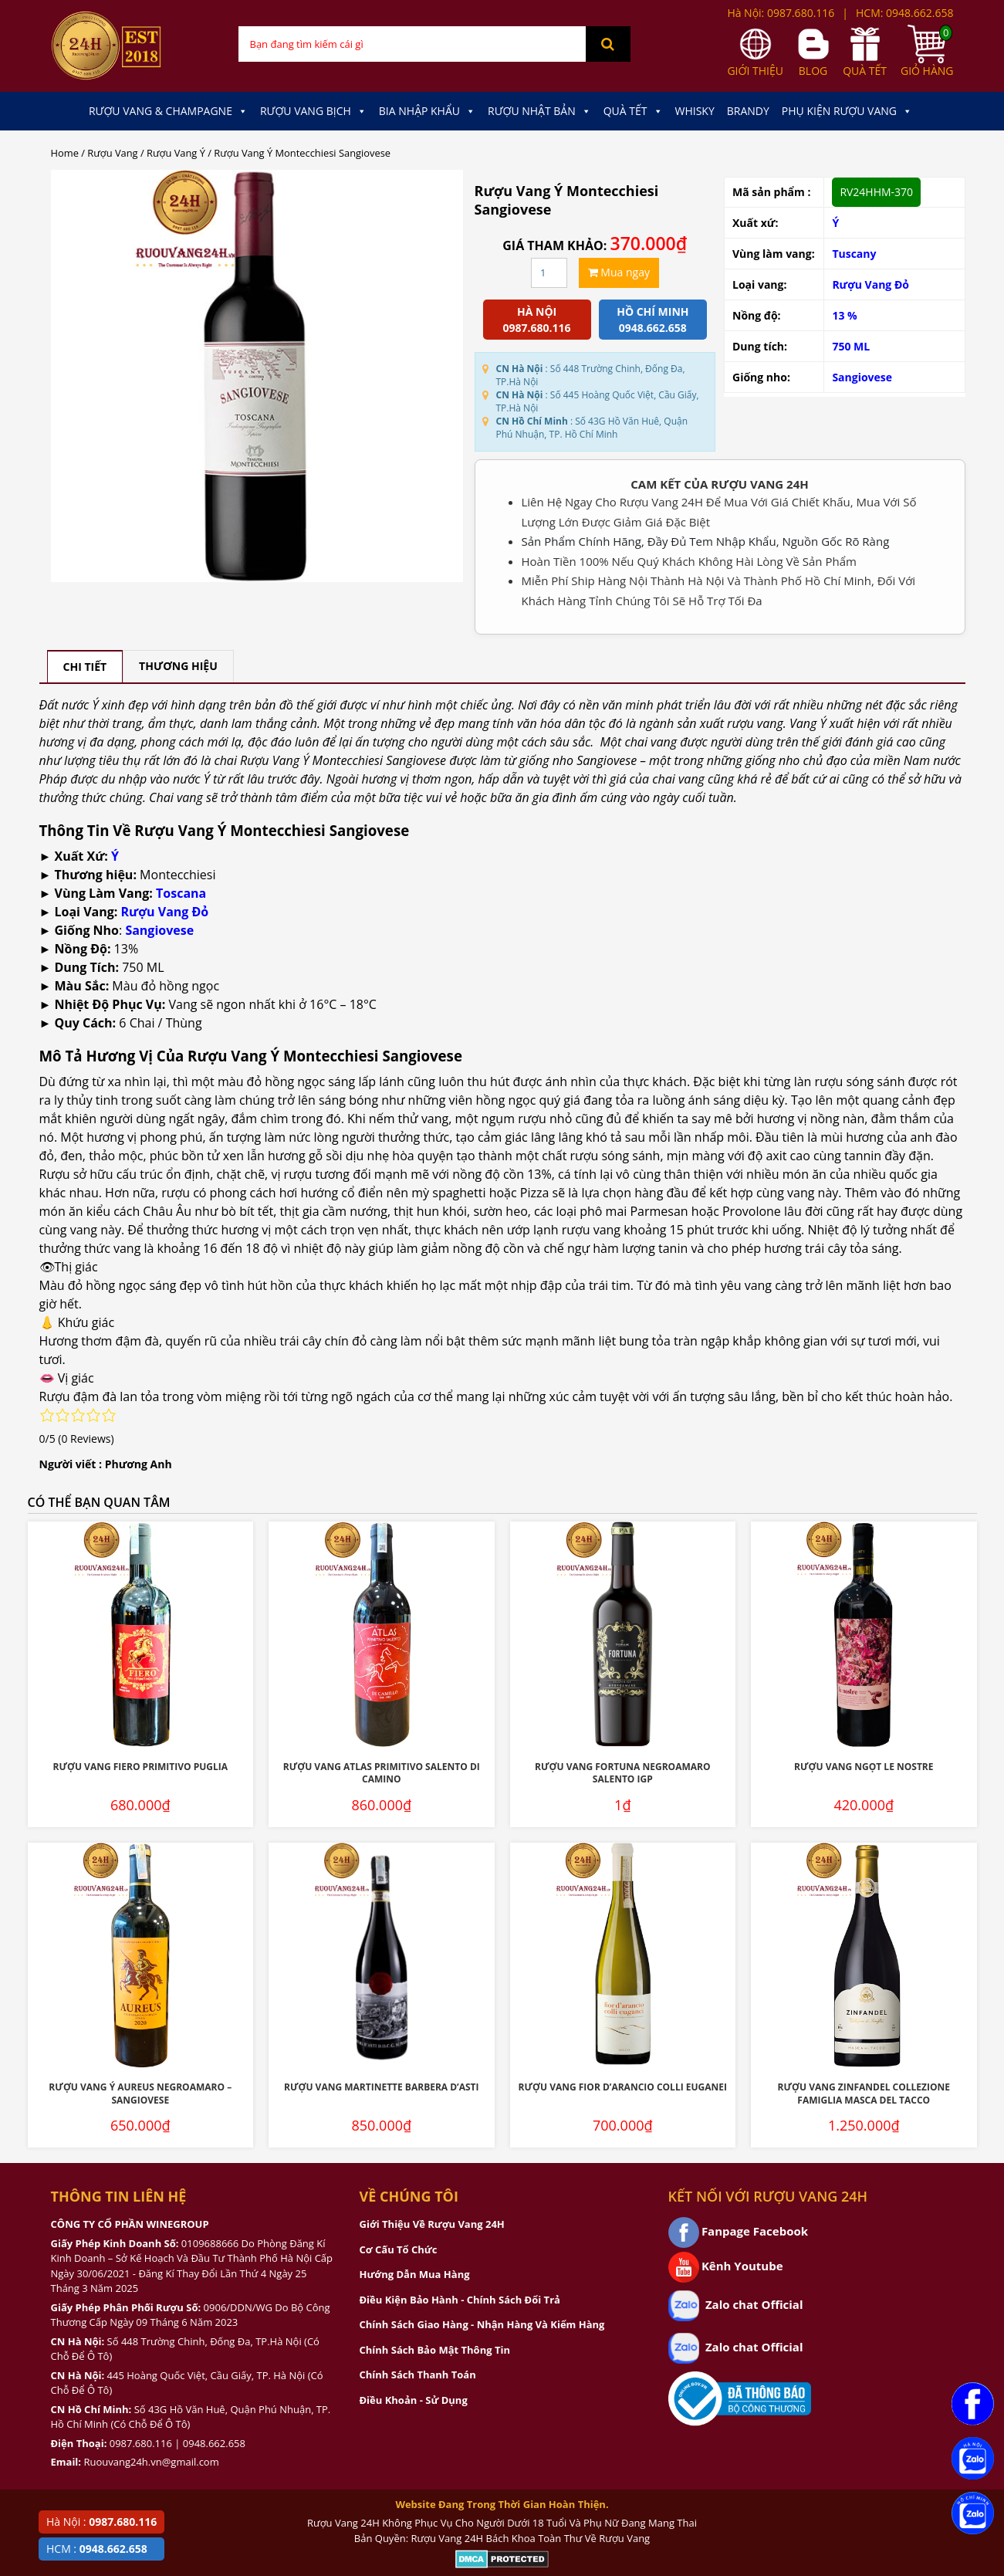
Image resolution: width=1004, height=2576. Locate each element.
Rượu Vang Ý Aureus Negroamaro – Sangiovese (140, 2093)
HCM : (96, 2548)
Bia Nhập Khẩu (427, 111)
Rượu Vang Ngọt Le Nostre (863, 1766)
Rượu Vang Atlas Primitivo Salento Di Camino (381, 1773)
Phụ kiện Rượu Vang (847, 111)
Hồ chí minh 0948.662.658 (652, 319)
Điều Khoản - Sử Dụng (414, 2400)
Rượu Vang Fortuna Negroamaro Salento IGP (622, 1773)
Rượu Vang (112, 153)
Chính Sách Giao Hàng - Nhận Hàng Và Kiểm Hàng (482, 2324)
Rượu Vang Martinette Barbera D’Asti (381, 2087)
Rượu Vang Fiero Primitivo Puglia (140, 1766)
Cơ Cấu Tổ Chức (399, 2249)
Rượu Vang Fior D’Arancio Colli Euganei (623, 2087)
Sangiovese (862, 377)
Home (65, 153)
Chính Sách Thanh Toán (418, 2374)
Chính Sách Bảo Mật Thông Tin (435, 2350)
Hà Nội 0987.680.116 (537, 319)
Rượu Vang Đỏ (870, 284)
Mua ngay (619, 272)
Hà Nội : (101, 2521)
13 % (844, 315)
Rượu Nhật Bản (539, 111)
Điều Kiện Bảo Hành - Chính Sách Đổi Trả (460, 2300)
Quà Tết (633, 111)
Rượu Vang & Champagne (168, 111)
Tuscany (854, 253)
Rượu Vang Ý (176, 153)
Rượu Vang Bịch (313, 111)
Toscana (181, 893)
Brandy (748, 110)
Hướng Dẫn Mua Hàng (415, 2274)
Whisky (695, 110)
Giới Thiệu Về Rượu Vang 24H (432, 2224)
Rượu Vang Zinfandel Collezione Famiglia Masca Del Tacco (864, 2093)
